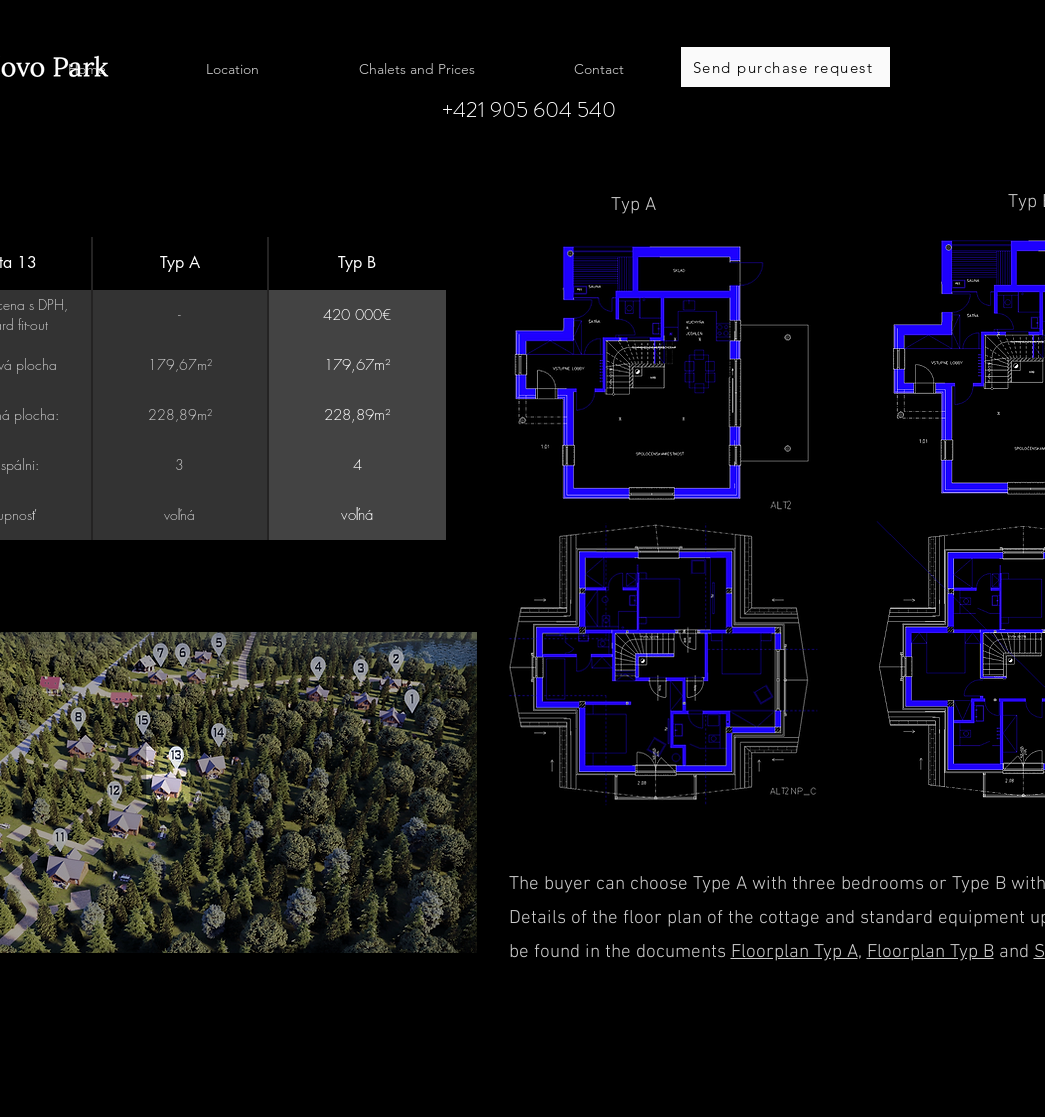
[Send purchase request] (785, 67)
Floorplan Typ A (794, 952)
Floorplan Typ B (930, 952)
